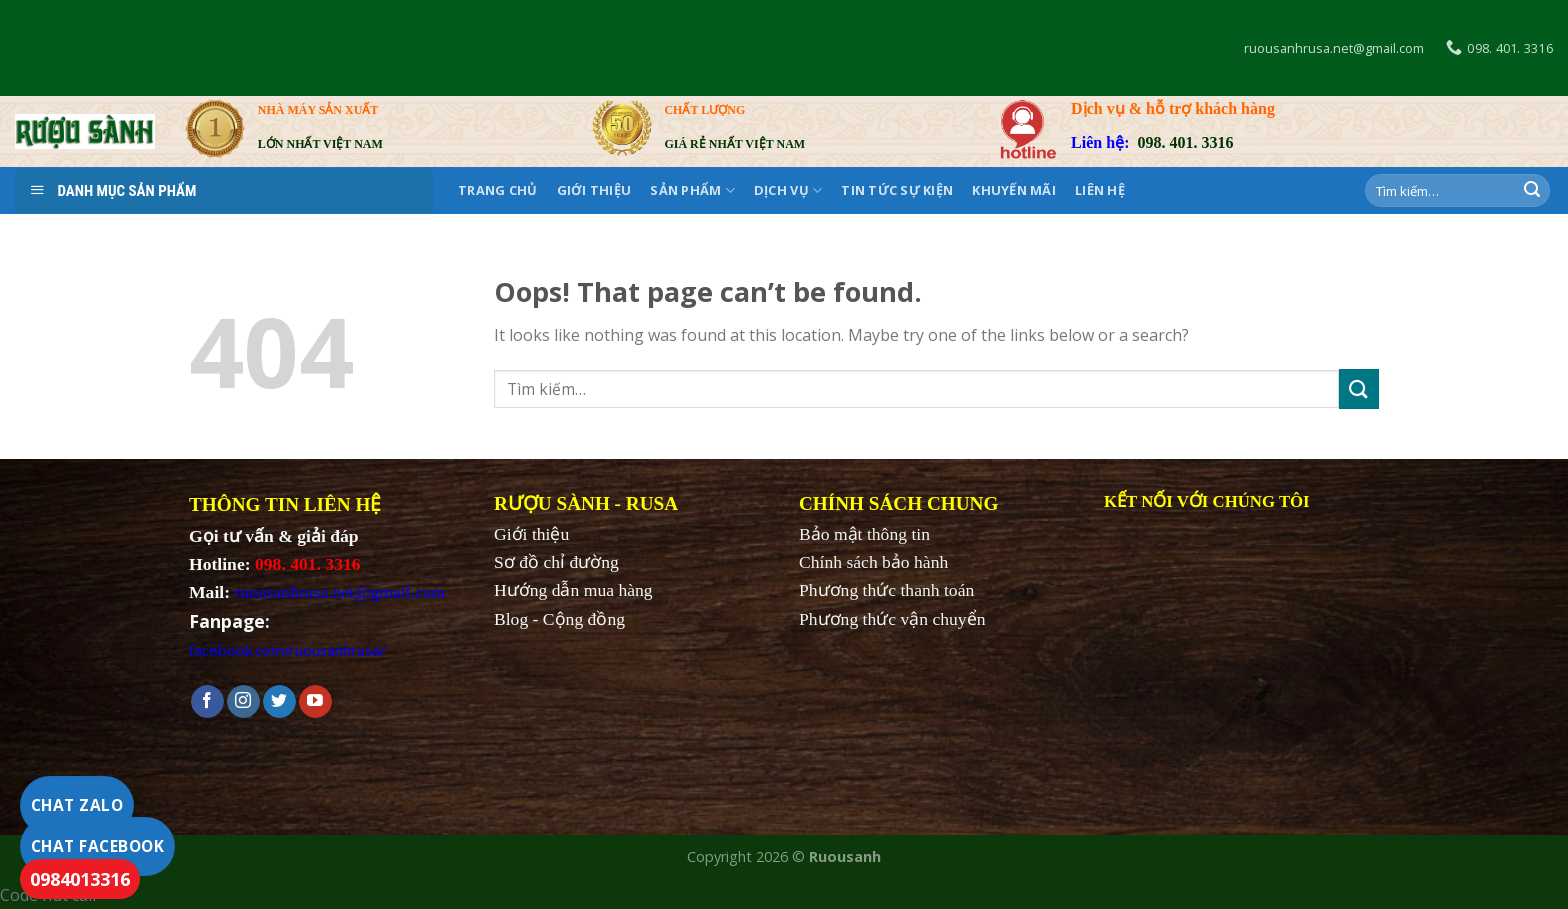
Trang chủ (497, 190)
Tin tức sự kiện (897, 190)
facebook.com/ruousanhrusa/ (287, 650)
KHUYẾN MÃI (1014, 190)
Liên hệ (1100, 190)
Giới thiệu (594, 190)
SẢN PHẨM (692, 190)
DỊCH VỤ (788, 190)
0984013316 (80, 879)
